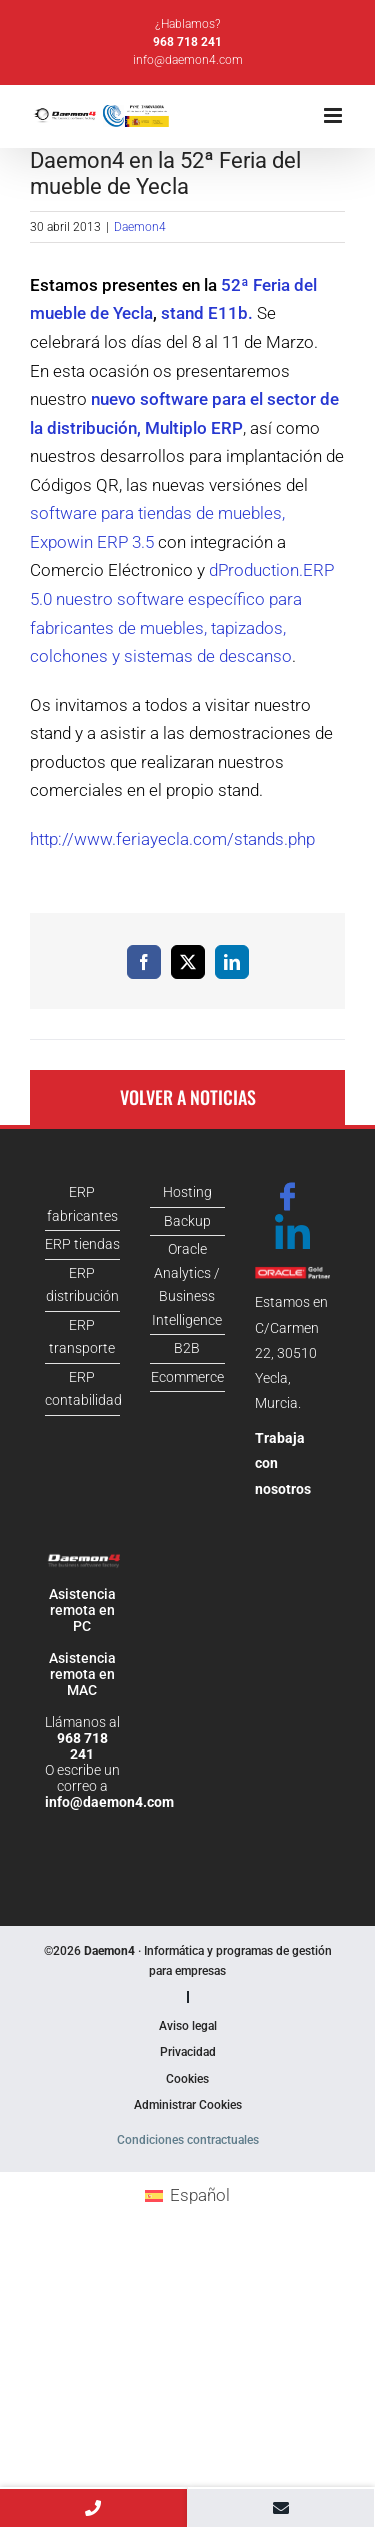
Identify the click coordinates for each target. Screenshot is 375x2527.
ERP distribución (82, 1285)
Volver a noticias (188, 1097)
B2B (187, 1348)
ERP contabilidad (82, 1389)
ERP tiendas (82, 1244)
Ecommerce (187, 1377)
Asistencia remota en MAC (82, 1674)
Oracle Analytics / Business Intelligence (187, 1284)
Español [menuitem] (200, 2195)
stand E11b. (207, 313)
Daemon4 (140, 227)
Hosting (187, 1192)
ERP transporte (82, 1337)
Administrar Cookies (188, 2105)
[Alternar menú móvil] (334, 115)
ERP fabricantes (82, 1204)
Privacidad (188, 2052)
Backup (187, 1221)
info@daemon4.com (188, 60)
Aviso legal (188, 2026)
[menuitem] (187, 2195)
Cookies (187, 2079)
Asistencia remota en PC (82, 1610)
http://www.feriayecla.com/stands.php (172, 839)
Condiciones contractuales (188, 2140)
